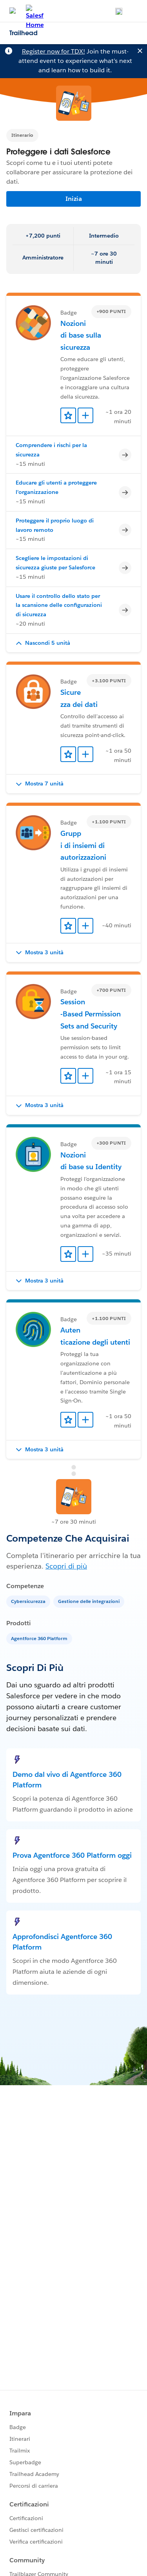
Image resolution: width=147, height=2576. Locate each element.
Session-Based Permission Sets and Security (90, 1013)
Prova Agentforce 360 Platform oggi (72, 1855)
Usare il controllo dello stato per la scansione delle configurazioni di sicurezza (59, 605)
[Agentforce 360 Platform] (40, 1638)
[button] (73, 643)
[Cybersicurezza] (29, 1601)
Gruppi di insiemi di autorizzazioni (83, 845)
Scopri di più (66, 1566)
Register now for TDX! (53, 51)
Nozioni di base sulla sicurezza (80, 335)
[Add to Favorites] (68, 415)
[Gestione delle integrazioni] (89, 1601)
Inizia (73, 199)
